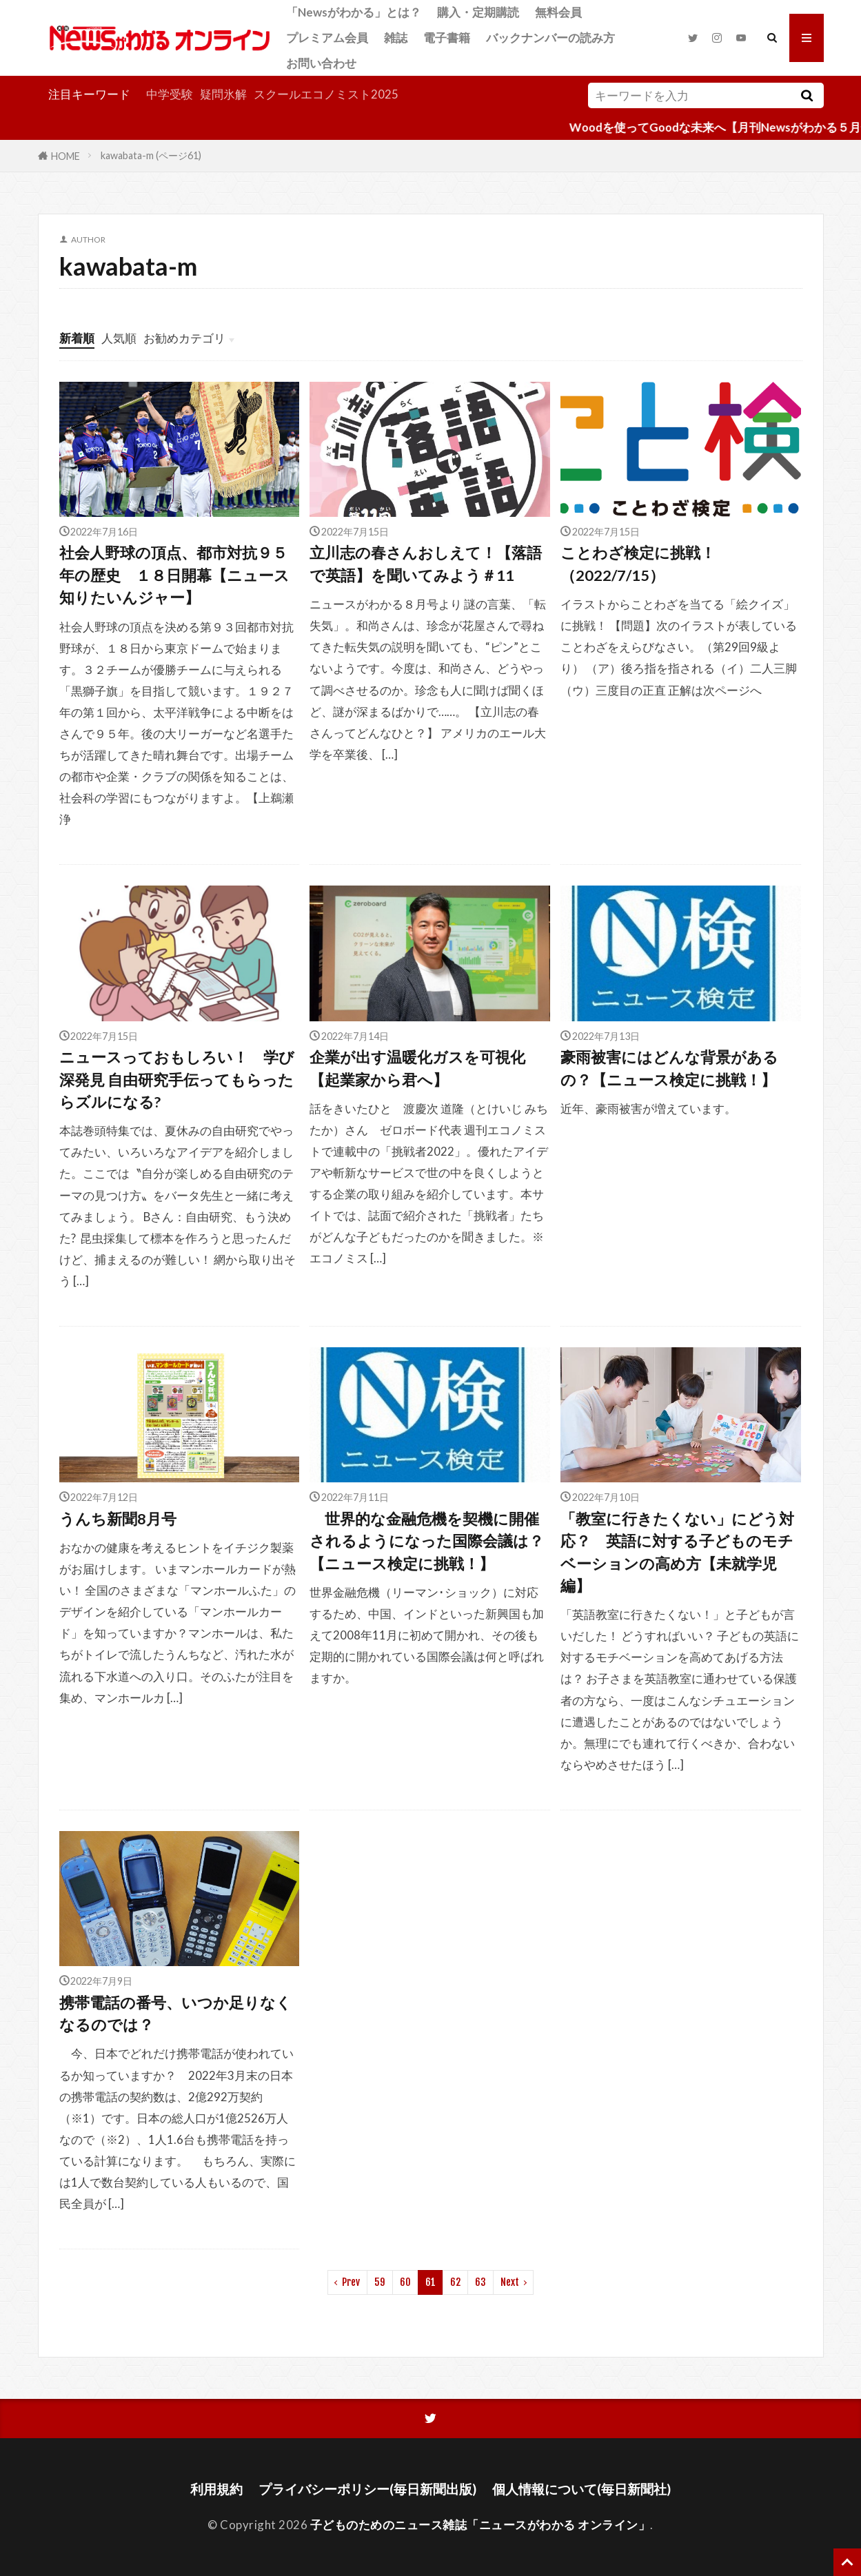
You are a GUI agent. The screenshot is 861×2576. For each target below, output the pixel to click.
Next (509, 2282)
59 (379, 2282)
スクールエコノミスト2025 (326, 94)
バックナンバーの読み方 (550, 37)
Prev (351, 2282)
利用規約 (216, 2489)
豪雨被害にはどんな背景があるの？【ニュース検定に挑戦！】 (669, 1068)
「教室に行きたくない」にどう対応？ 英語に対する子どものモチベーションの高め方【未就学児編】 (677, 1552)
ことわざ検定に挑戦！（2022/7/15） (638, 564)
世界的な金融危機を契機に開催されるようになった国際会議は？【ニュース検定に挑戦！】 (427, 1541)
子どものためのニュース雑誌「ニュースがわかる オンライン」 (480, 2524)
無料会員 (558, 12)
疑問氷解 (223, 94)
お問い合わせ (321, 63)
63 (480, 2282)
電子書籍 (446, 37)
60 (405, 2282)
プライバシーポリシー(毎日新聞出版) (367, 2489)
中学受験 (169, 94)
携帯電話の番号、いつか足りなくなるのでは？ (175, 2014)
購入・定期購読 (478, 12)
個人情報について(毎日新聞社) (581, 2489)
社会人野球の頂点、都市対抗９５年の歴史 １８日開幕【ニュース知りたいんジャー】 (174, 575)
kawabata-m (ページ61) (151, 155)
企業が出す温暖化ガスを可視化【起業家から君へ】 (417, 1068)
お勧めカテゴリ (184, 338)
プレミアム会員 (327, 37)
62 (455, 2282)
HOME (65, 155)
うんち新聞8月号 (117, 1519)
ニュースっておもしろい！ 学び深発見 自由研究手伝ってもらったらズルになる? (176, 1079)
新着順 (76, 338)
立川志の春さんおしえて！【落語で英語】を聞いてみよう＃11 (426, 564)
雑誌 (395, 37)
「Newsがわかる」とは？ (353, 12)
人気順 (118, 338)
